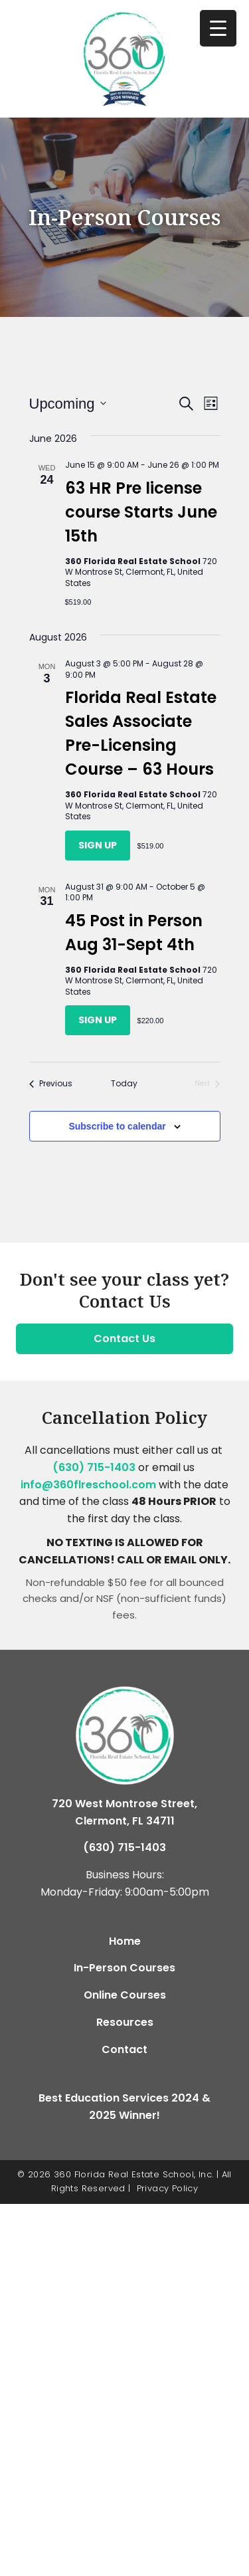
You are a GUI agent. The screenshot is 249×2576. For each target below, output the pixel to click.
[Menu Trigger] (218, 28)
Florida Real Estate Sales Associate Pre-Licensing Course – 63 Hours (140, 733)
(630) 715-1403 (93, 1467)
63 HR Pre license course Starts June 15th (141, 512)
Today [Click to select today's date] (124, 1083)
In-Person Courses (124, 1967)
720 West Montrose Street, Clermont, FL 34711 (124, 1812)
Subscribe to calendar (116, 1126)
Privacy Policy (168, 2188)
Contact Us (124, 1338)
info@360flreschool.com (88, 1484)
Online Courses (125, 1995)
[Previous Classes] (50, 1084)
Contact (124, 2049)
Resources (124, 2022)
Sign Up (97, 845)
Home (125, 1941)
